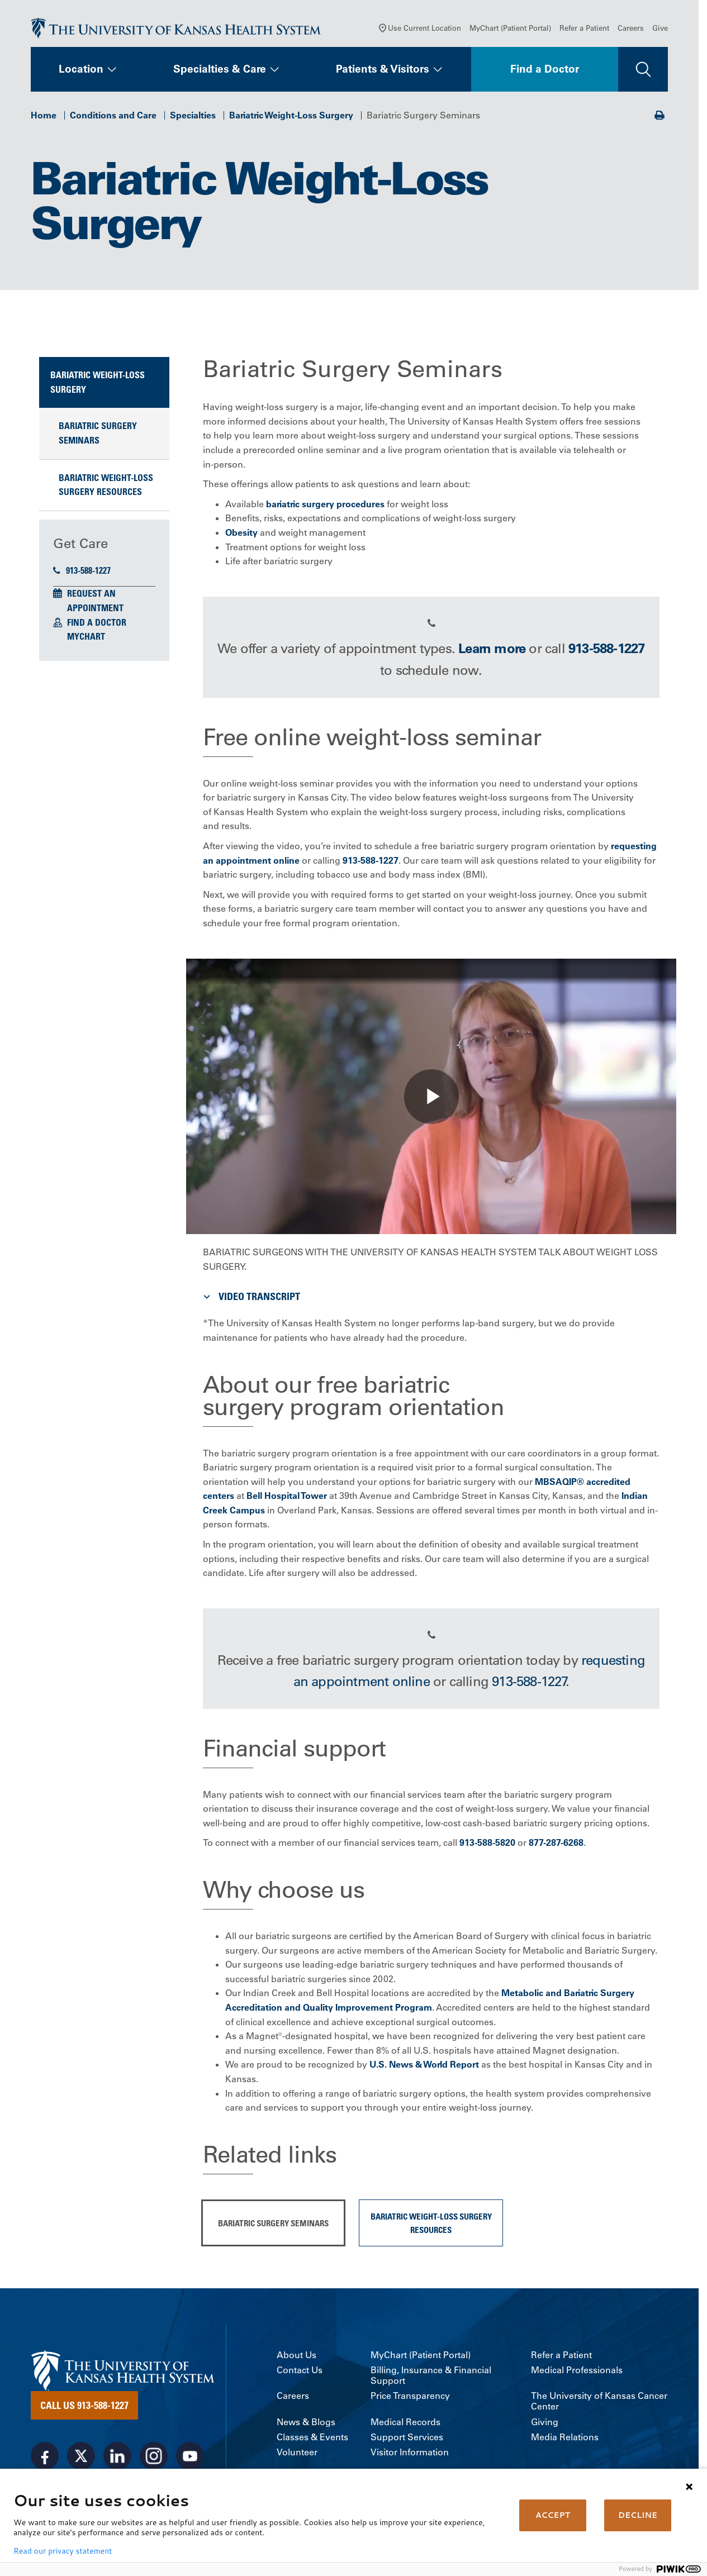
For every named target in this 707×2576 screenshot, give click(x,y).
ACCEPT (552, 2515)
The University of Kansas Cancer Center (599, 2404)
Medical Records (405, 2424)
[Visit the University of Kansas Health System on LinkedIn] (117, 2459)
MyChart (86, 639)
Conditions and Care (113, 117)
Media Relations (565, 2439)
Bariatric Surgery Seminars (98, 436)
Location (81, 71)
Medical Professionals (577, 2372)
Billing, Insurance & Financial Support (431, 2377)
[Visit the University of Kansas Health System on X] (81, 2459)
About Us (296, 2357)
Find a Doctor (544, 71)
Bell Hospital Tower (286, 1498)
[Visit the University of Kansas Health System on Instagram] (154, 2459)
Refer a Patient (584, 30)
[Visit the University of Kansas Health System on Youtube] (190, 2459)
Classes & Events (312, 2439)
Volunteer (297, 2454)
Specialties (193, 117)
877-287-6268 (556, 1845)
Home (43, 117)
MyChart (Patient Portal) (510, 30)
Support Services (407, 2439)
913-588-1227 (82, 572)
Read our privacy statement (62, 2550)
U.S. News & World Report (424, 2067)
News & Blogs (306, 2424)
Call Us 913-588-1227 (84, 2408)
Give (660, 30)
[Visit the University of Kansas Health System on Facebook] (45, 2459)
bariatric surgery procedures (325, 506)
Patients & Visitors (382, 71)
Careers (631, 30)
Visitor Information (410, 2454)
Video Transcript (250, 1299)
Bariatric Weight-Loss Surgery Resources (106, 487)
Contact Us (299, 2372)
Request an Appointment (95, 603)
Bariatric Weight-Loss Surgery (291, 117)
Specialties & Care (219, 71)
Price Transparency (410, 2398)
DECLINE (637, 2515)
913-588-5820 (487, 1845)
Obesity (241, 534)
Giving (544, 2424)
